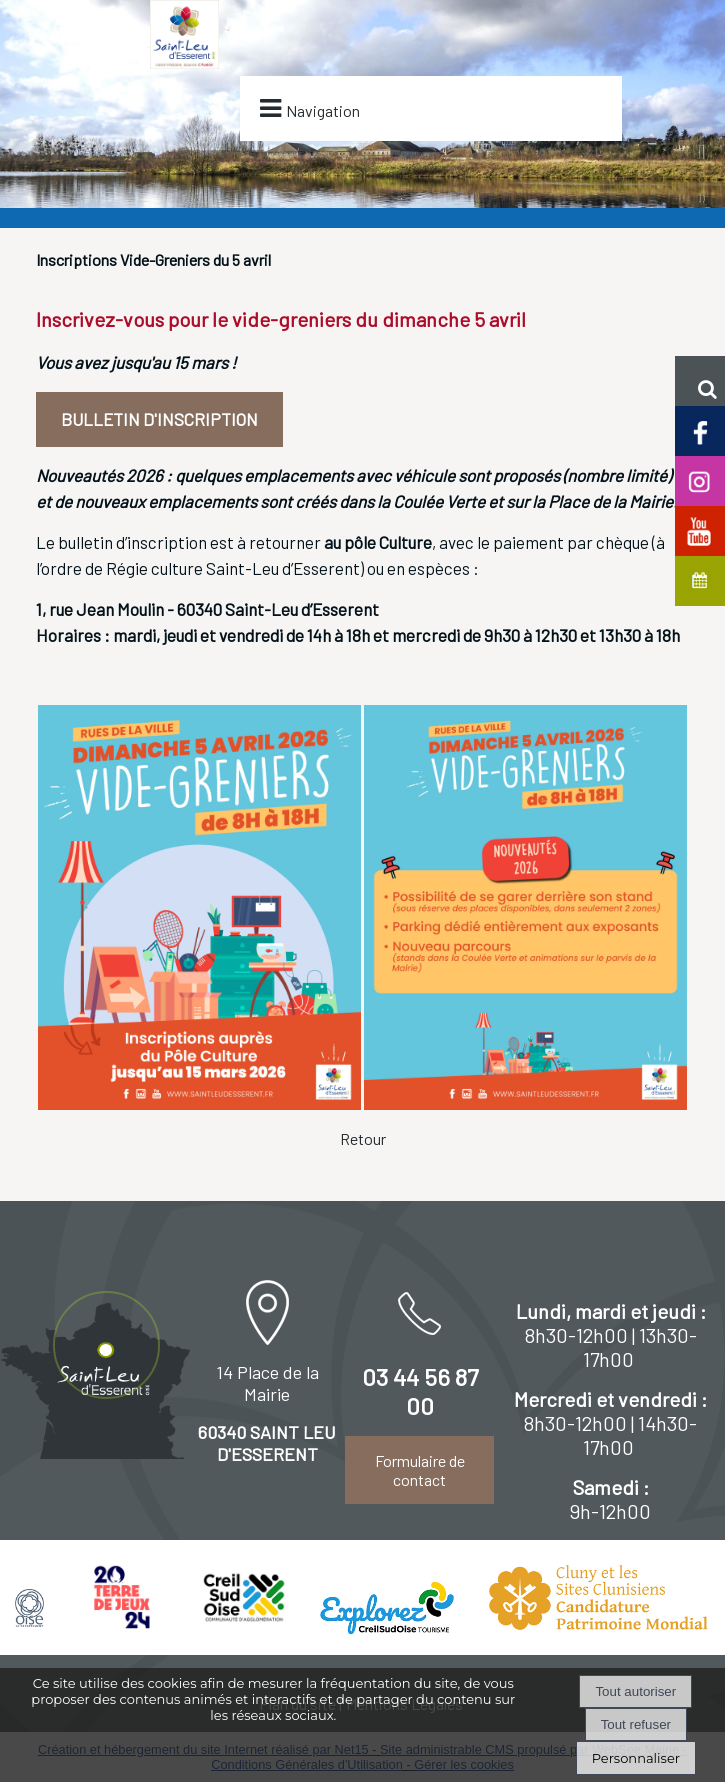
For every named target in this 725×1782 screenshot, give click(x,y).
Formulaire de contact (420, 1470)
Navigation (323, 110)
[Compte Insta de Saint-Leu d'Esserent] (700, 479)
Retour (363, 1138)
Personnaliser (636, 1758)
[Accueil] (185, 75)
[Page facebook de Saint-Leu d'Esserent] (700, 429)
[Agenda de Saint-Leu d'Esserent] (700, 579)
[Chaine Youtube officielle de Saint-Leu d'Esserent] (700, 529)
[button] (700, 381)
